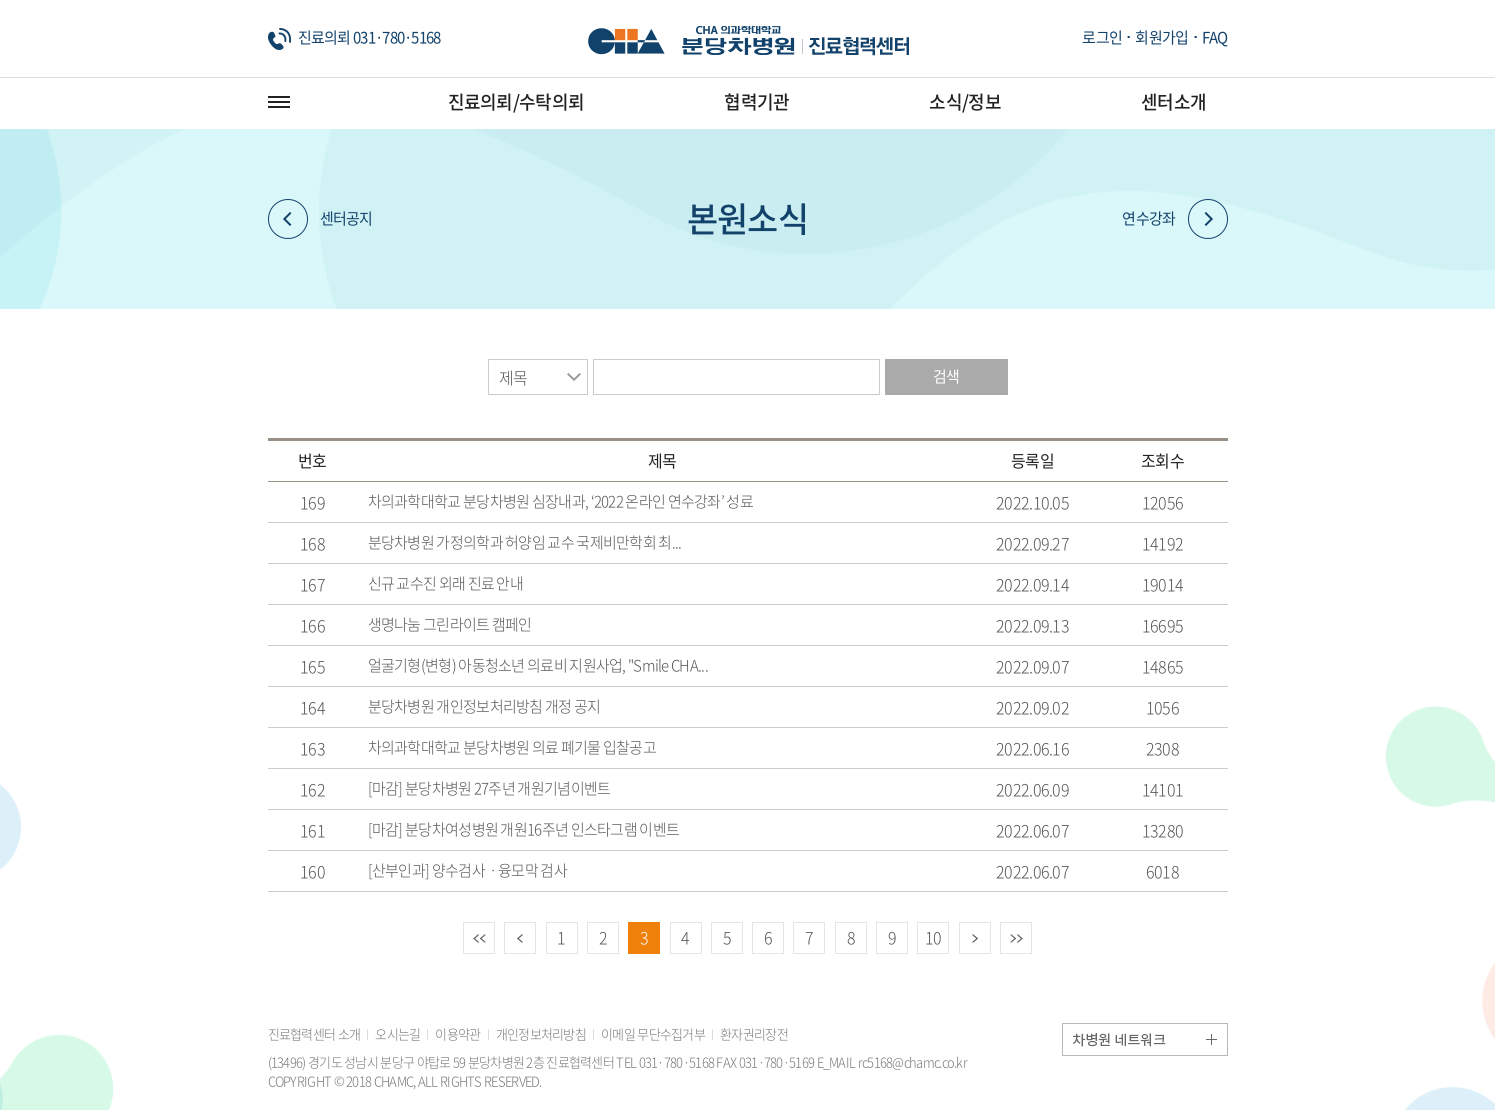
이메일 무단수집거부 (653, 1033)
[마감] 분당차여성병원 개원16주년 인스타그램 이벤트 (524, 829)
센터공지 (320, 219)
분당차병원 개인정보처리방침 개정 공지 (484, 706)
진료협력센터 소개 (314, 1033)
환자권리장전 (754, 1033)
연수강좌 (1174, 219)
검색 (946, 376)
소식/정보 (965, 101)
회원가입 (1161, 37)
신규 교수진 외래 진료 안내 (446, 583)
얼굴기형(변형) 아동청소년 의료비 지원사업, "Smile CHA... (538, 665)
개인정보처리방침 (541, 1033)
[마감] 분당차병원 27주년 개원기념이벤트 (489, 788)
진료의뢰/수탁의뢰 (516, 101)
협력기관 (756, 101)
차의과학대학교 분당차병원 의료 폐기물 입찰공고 (512, 747)
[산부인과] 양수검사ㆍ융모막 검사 (467, 870)
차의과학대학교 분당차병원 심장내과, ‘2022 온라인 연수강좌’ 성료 (560, 501)
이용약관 (457, 1033)
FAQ (1215, 37)
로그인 (1102, 37)
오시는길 (397, 1033)
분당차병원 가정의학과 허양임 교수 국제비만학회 (525, 542)
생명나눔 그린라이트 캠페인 (450, 624)
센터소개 (1173, 101)
